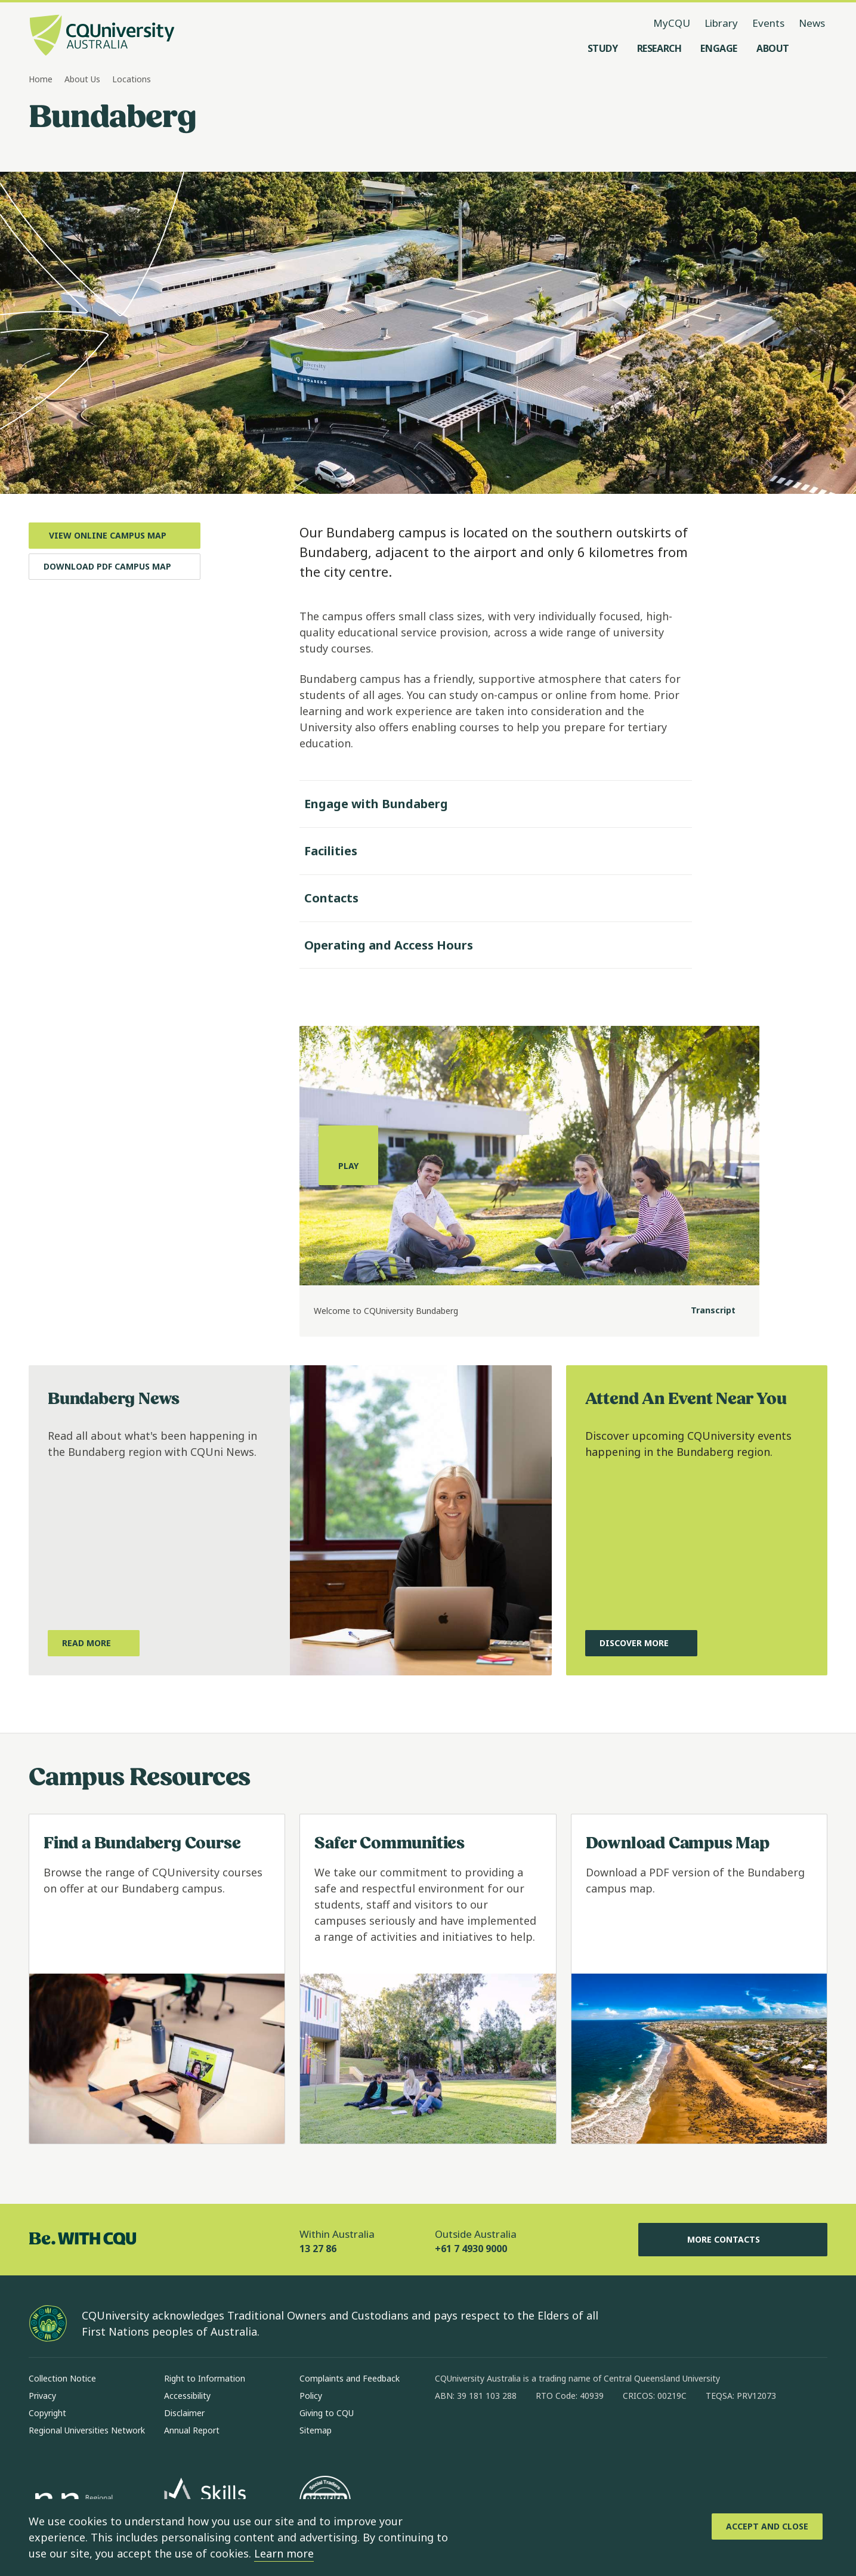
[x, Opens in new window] (541, 2434)
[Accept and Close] (767, 2526)
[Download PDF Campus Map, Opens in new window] (114, 566)
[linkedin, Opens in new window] (510, 2434)
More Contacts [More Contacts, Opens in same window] (733, 2239)
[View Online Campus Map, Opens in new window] (114, 535)
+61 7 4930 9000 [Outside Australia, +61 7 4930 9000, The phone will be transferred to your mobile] (471, 2248)
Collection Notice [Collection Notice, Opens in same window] (62, 2378)
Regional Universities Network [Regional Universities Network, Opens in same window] (87, 2430)
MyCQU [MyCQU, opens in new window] (671, 23)
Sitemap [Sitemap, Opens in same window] (315, 2430)
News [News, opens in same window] (812, 23)
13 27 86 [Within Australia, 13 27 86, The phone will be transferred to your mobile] (317, 2248)
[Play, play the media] (348, 1155)
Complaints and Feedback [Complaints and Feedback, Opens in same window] (349, 2378)
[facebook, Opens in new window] (448, 2434)
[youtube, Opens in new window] (572, 2434)
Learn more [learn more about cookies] (284, 2553)
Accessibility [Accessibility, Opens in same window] (187, 2395)
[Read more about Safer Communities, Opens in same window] (427, 1979)
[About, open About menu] (773, 48)
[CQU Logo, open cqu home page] (102, 36)
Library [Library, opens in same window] (721, 23)
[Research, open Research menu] (659, 48)
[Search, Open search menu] (815, 48)
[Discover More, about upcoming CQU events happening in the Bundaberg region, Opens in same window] (641, 1643)
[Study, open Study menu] (603, 48)
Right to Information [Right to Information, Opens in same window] (204, 2378)
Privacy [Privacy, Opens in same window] (42, 2395)
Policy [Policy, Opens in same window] (310, 2395)
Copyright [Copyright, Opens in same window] (47, 2413)
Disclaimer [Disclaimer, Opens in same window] (184, 2413)
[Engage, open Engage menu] (719, 48)
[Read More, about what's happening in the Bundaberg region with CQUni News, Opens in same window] (94, 1643)
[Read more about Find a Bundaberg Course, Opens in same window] (157, 1979)
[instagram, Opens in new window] (479, 2434)
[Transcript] (703, 1311)
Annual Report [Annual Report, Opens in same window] (192, 2430)
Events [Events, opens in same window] (768, 23)
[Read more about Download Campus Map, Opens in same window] (699, 1979)
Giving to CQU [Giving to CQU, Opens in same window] (326, 2413)
